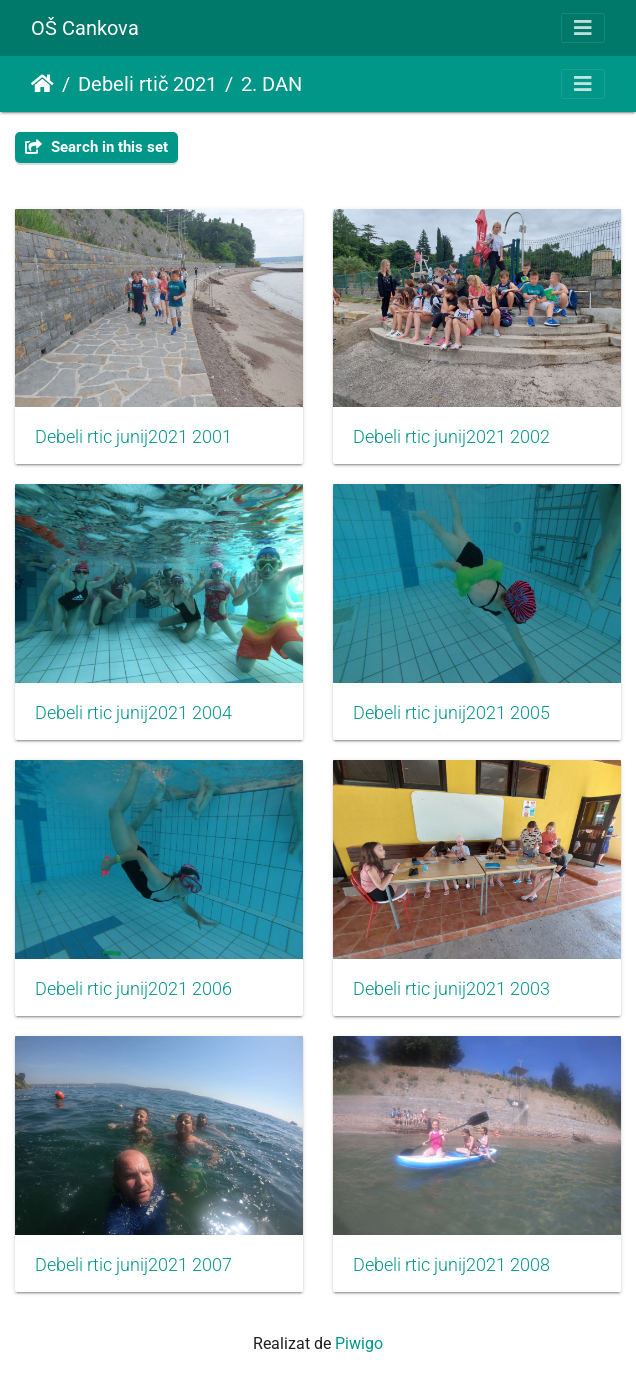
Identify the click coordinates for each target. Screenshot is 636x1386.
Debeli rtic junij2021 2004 (133, 713)
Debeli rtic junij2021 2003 (451, 989)
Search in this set (96, 147)
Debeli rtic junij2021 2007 (133, 1265)
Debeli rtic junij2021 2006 (133, 989)
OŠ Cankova (85, 28)
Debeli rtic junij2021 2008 (451, 1265)
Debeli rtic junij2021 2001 (133, 437)
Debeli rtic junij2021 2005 (451, 713)
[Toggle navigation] (583, 28)
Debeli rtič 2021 (147, 84)
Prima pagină (42, 84)
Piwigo (359, 1343)
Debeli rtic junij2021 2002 (451, 437)
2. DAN (271, 84)
